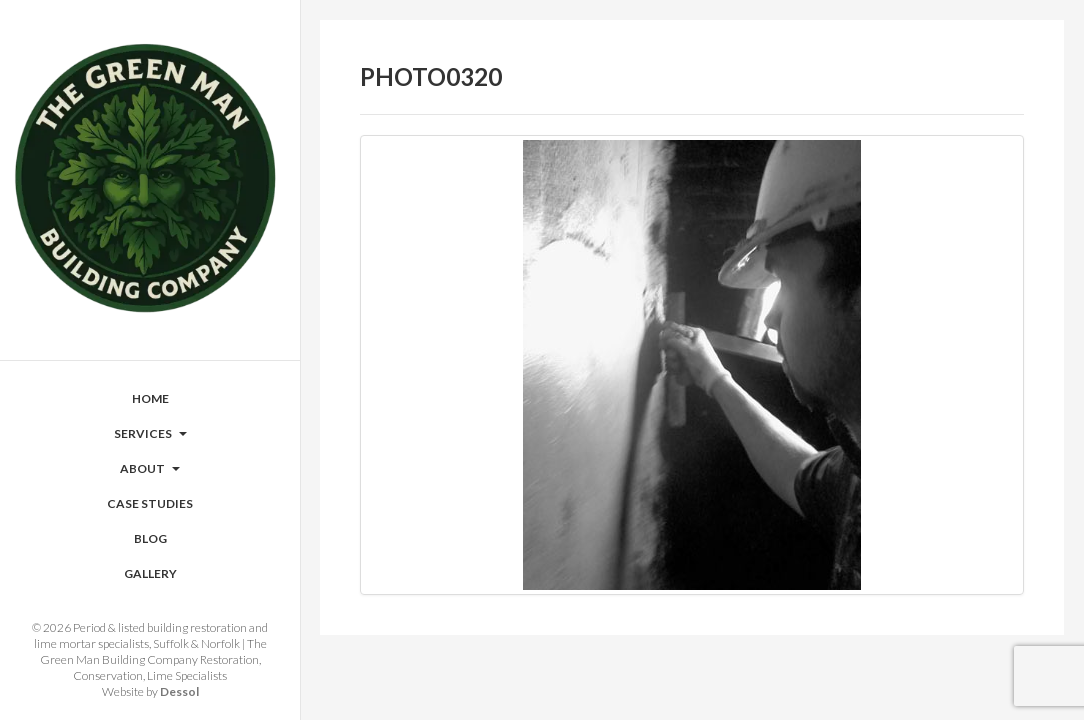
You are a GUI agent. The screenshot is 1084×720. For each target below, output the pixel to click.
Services (150, 433)
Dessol (179, 691)
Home (150, 398)
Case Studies (150, 503)
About (150, 468)
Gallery (150, 573)
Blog (150, 538)
